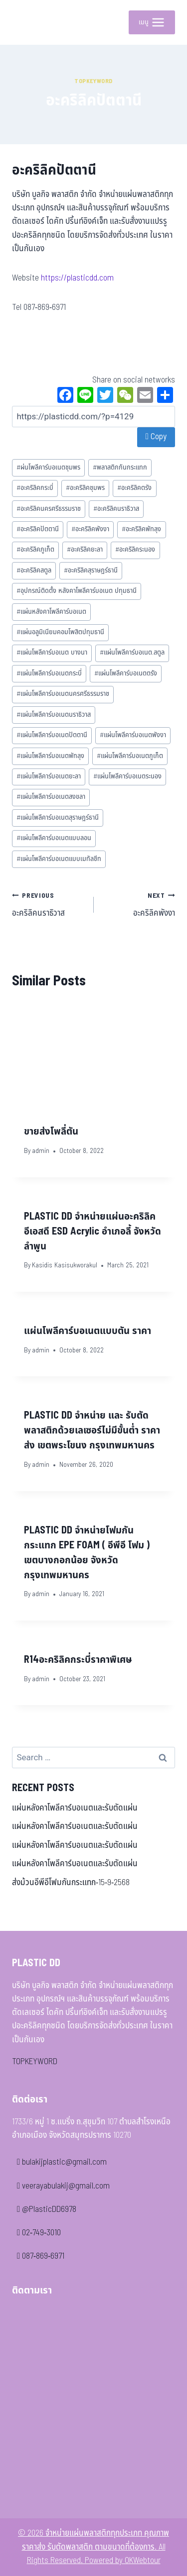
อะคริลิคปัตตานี (37, 529)
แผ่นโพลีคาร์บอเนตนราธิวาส (53, 715)
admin (40, 1151)
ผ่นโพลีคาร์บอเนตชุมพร (48, 468)
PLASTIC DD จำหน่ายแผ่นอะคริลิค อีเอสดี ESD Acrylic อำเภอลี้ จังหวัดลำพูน (92, 1231)
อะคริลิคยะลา (85, 550)
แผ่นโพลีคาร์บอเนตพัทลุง (50, 756)
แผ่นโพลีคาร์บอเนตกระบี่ (49, 673)
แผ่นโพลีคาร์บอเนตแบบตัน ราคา (87, 1331)
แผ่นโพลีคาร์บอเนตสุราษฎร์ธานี (57, 818)
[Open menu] (152, 22)
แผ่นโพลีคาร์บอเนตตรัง (125, 673)
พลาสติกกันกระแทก (120, 468)
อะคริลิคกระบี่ (34, 488)
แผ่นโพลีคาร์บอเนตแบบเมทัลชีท (58, 859)
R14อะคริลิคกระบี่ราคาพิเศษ (78, 1659)
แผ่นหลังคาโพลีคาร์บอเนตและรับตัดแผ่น (75, 1808)
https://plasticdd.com (77, 278)
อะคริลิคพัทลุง (141, 529)
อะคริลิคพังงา (90, 529)
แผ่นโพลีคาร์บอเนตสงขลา (50, 797)
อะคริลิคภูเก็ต (35, 550)
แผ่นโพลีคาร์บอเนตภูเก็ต (130, 756)
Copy (156, 436)
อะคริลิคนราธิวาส (116, 509)
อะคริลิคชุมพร (85, 488)
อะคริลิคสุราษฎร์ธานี (91, 570)
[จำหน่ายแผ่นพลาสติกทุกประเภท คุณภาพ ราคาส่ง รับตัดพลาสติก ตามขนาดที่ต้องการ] (27, 22)
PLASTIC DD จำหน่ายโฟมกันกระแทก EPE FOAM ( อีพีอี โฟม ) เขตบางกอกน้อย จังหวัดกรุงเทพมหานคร (87, 1553)
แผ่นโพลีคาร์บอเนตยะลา (48, 776)
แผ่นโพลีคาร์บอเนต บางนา (51, 653)
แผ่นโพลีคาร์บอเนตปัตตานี (51, 735)
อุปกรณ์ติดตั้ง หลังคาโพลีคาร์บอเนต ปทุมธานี (76, 591)
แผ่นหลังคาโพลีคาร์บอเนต (51, 612)
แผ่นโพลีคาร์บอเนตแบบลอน (53, 838)
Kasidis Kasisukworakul (64, 1265)
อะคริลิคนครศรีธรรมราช (48, 509)
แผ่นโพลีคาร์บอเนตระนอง (127, 776)
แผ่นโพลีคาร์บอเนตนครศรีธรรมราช (62, 694)
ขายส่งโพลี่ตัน (51, 1131)
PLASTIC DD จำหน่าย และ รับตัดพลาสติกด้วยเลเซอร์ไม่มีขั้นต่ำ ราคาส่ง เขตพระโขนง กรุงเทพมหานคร (92, 1430)
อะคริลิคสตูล (33, 570)
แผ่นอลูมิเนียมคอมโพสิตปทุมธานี (60, 632)
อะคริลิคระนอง (135, 550)
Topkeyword (93, 81)
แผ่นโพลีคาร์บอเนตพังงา (133, 735)
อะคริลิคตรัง (134, 488)
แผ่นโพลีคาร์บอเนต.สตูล (132, 653)
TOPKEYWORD (34, 2061)
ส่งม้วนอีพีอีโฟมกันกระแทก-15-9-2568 (71, 1882)
